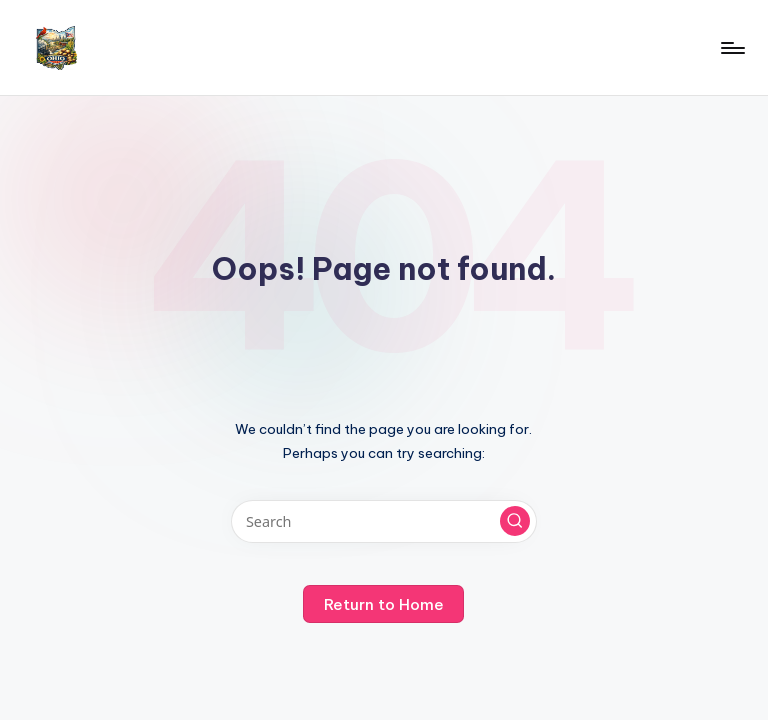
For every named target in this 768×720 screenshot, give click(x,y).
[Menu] (731, 48)
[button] (515, 521)
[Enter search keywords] (383, 521)
